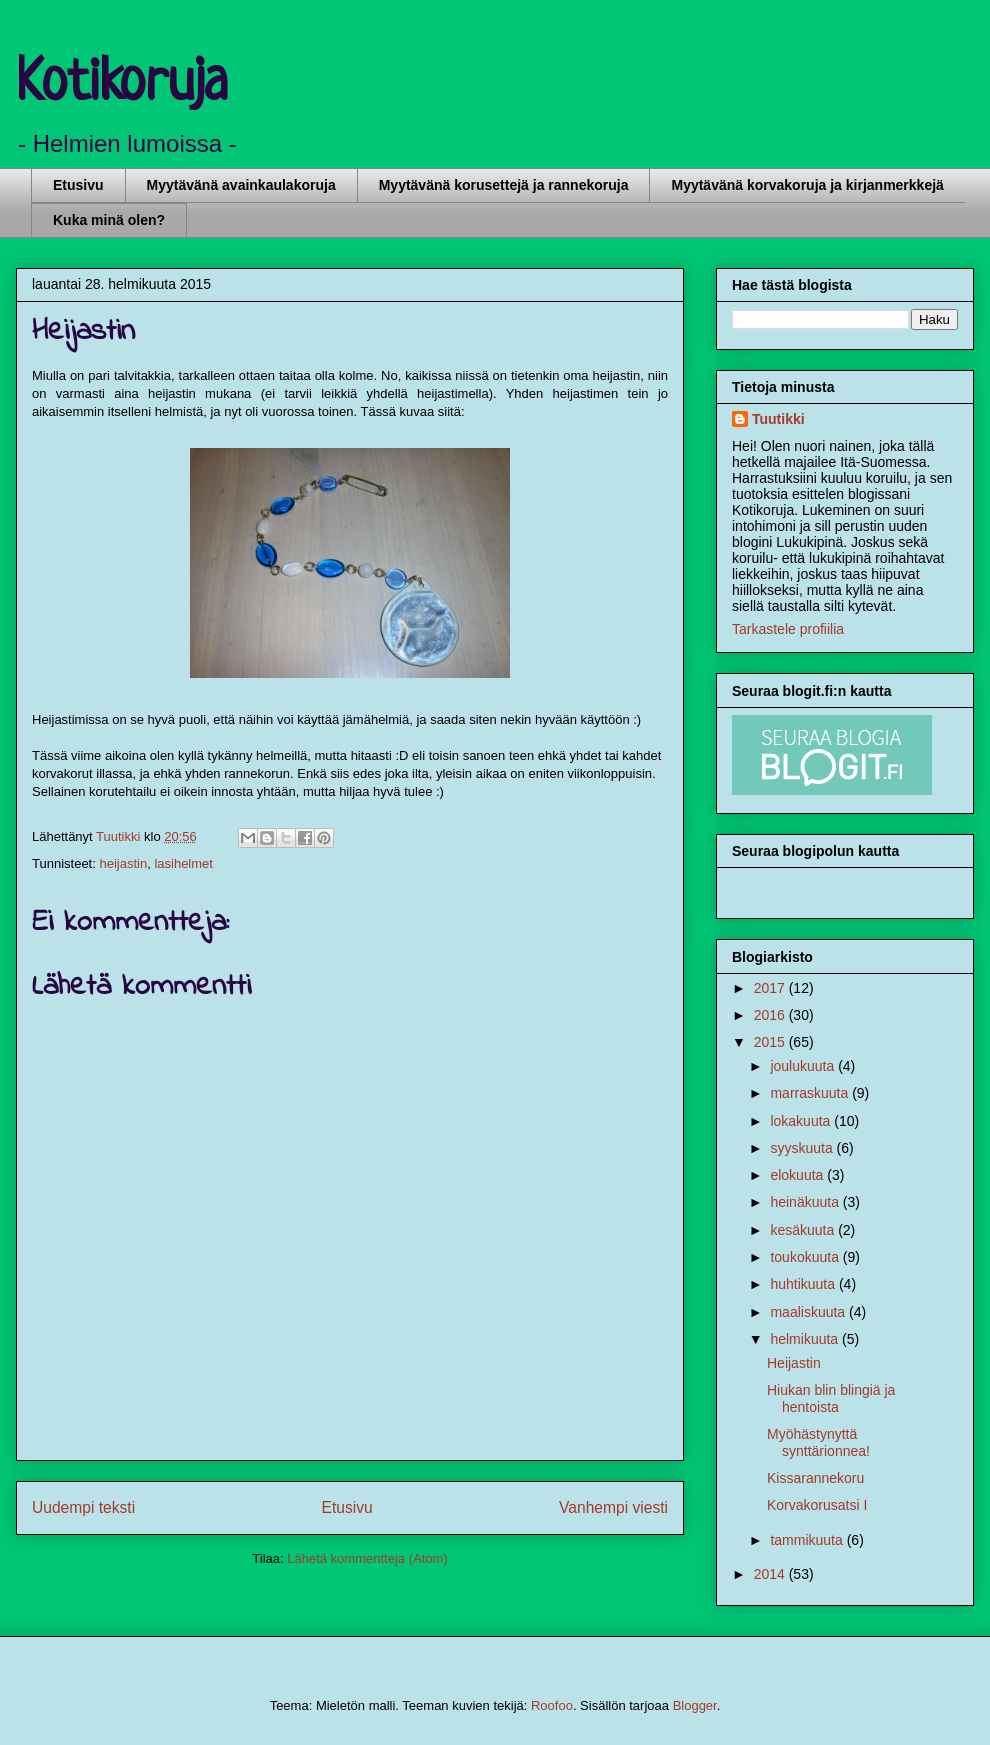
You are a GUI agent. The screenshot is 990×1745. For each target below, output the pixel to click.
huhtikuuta (804, 1284)
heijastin (123, 863)
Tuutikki (778, 419)
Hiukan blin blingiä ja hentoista (831, 1398)
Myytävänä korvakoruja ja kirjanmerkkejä (807, 185)
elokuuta (798, 1175)
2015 (771, 1042)
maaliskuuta (809, 1312)
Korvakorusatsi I (817, 1505)
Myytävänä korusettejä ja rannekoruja (504, 185)
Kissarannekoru (815, 1478)
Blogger (695, 1705)
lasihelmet (183, 863)
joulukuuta (804, 1066)
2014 (771, 1574)
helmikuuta (806, 1339)
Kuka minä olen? (109, 220)
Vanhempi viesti (613, 1507)
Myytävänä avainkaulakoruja (241, 185)
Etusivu (78, 185)
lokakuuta (802, 1121)
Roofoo (552, 1705)
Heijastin (794, 1363)
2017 (771, 988)
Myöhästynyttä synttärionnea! (818, 1442)
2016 (771, 1015)
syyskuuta (803, 1148)
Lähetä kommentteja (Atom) (367, 1558)
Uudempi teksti (83, 1507)
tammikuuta (808, 1540)
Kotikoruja (122, 84)
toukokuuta (806, 1257)
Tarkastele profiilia (788, 629)
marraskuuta (811, 1093)
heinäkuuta (806, 1202)
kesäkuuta (804, 1230)
